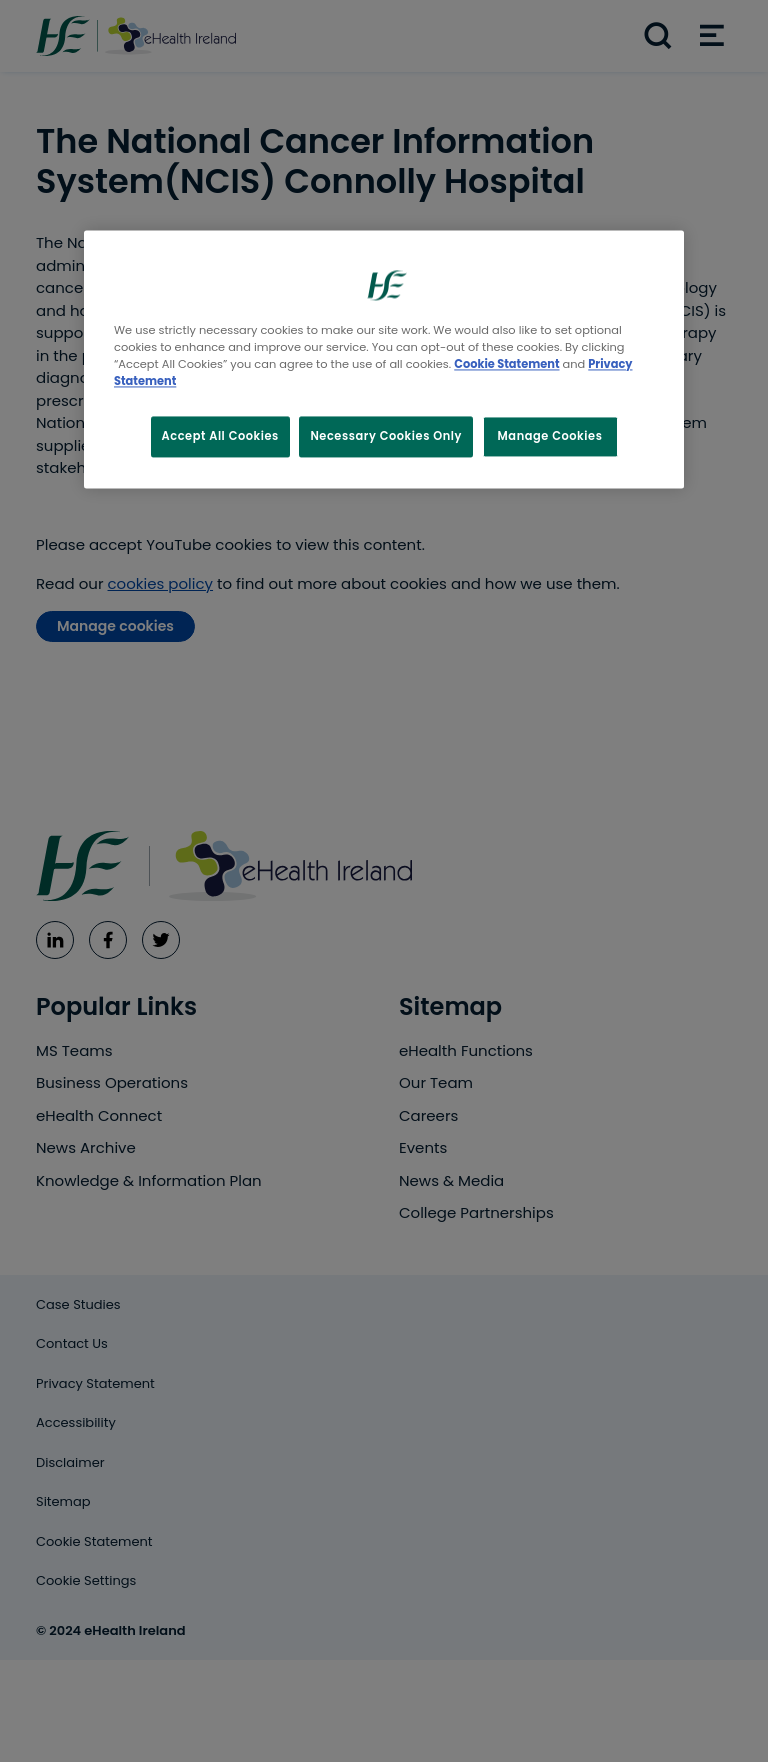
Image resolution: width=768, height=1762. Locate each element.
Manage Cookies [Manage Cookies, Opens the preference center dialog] (550, 436)
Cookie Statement (506, 365)
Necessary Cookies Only (386, 436)
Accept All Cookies (220, 436)
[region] (384, 360)
